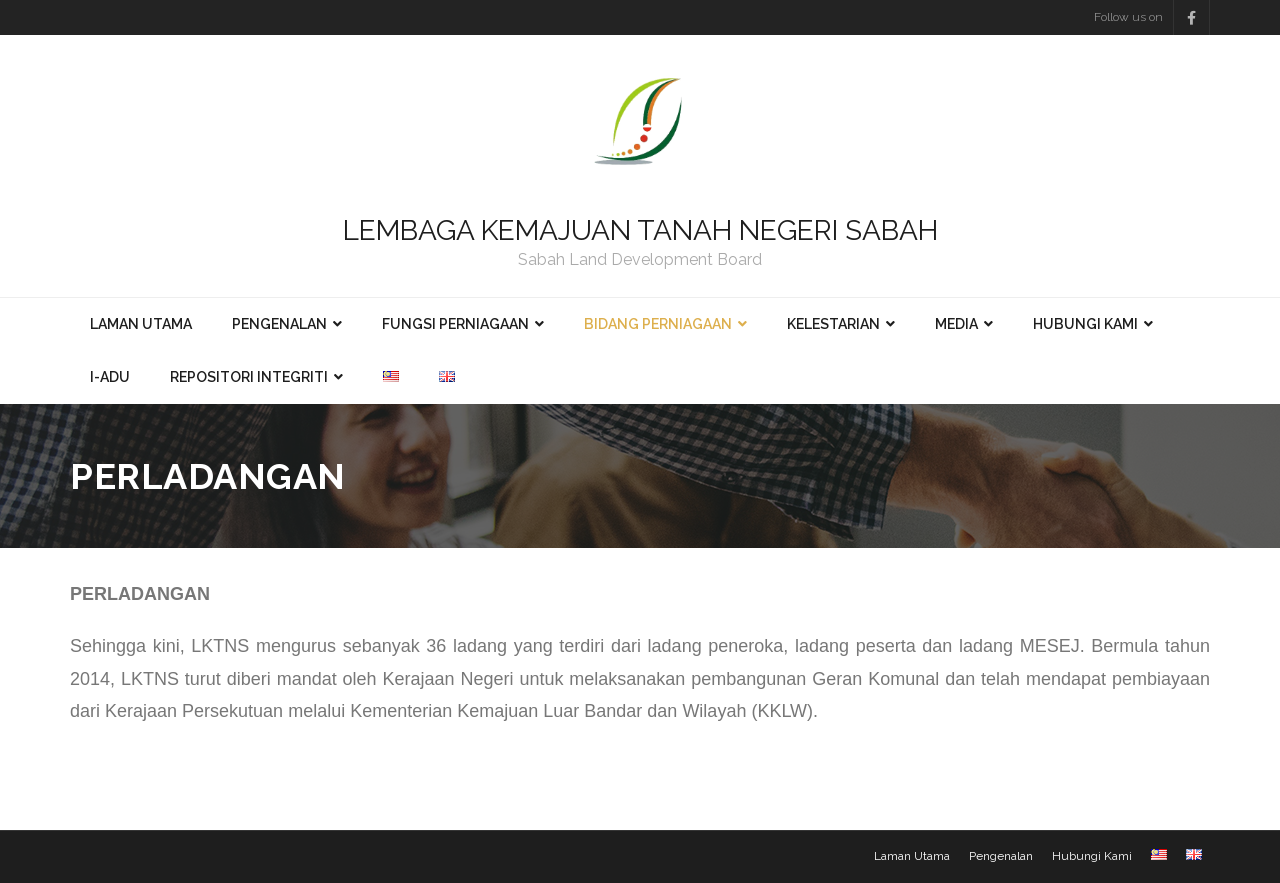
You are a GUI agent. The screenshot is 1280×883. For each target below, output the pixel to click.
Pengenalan (1001, 856)
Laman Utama (912, 856)
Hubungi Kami (1092, 856)
